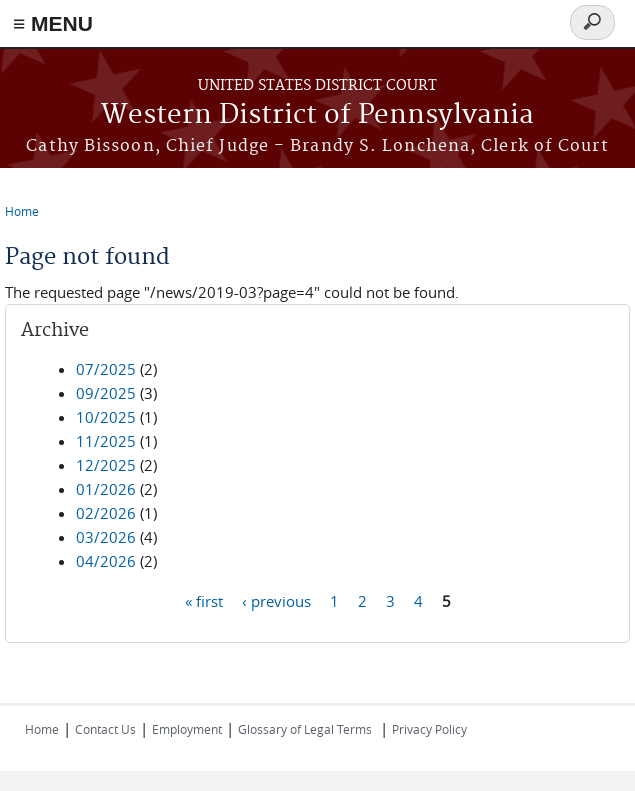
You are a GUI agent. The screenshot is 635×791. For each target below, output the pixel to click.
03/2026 (106, 537)
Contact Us (105, 729)
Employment (187, 729)
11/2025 (106, 441)
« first (204, 600)
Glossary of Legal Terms (305, 729)
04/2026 (106, 561)
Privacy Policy (429, 729)
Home (22, 211)
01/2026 (106, 489)
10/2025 (106, 417)
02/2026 (106, 513)
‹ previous (276, 600)
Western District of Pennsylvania (317, 115)
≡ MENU (53, 23)
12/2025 (106, 465)
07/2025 (106, 369)
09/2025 (106, 393)
